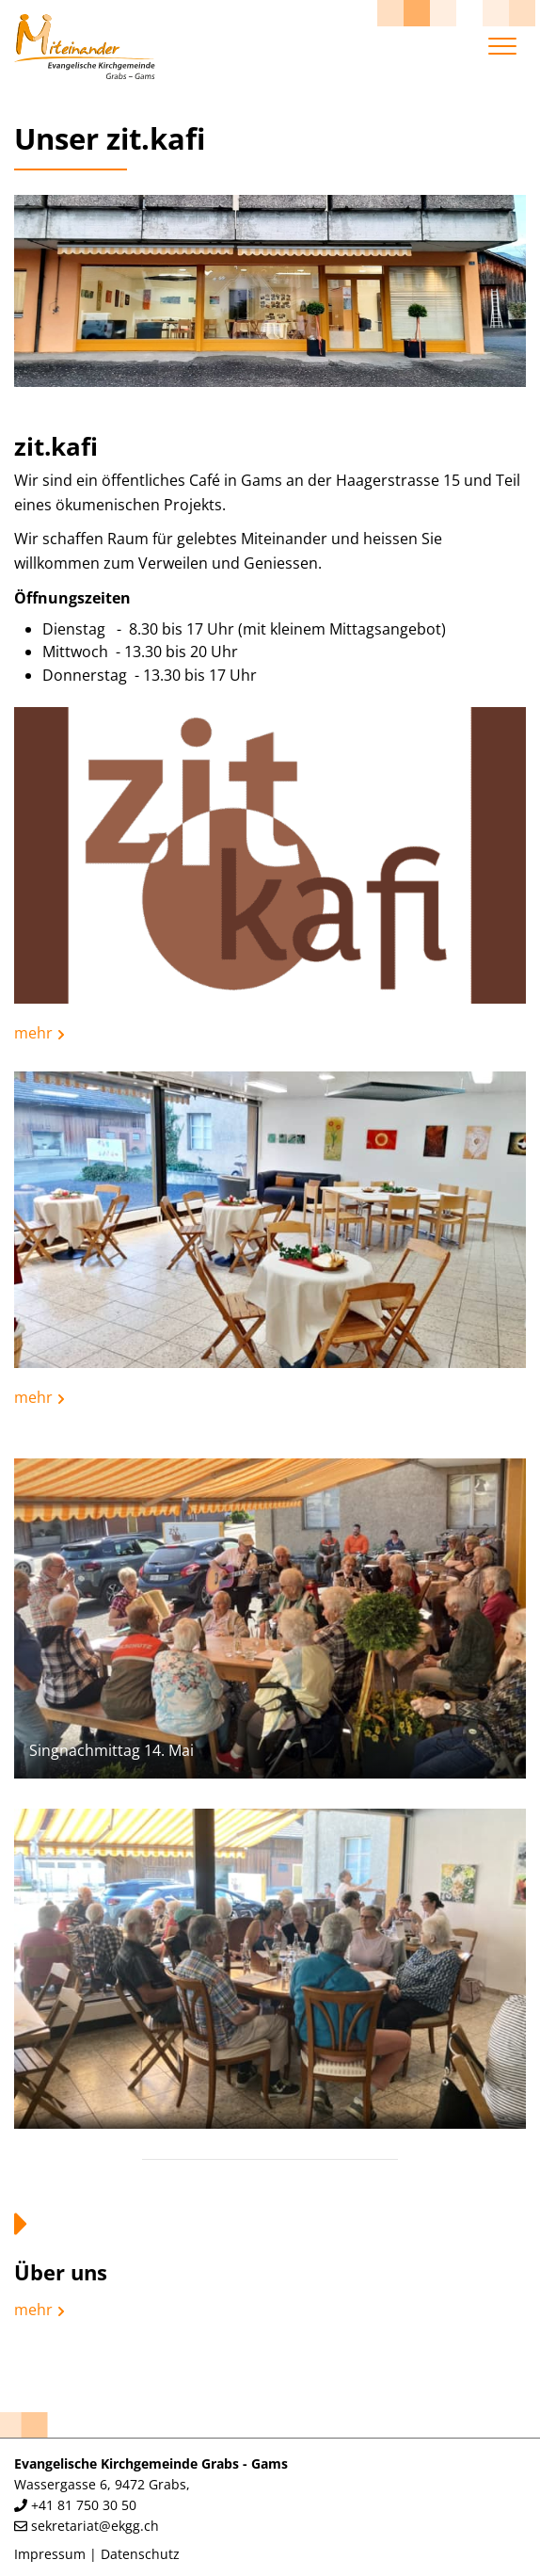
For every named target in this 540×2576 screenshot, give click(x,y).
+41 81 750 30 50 (83, 2505)
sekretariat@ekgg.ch (95, 2526)
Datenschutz (140, 2554)
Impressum (50, 2554)
